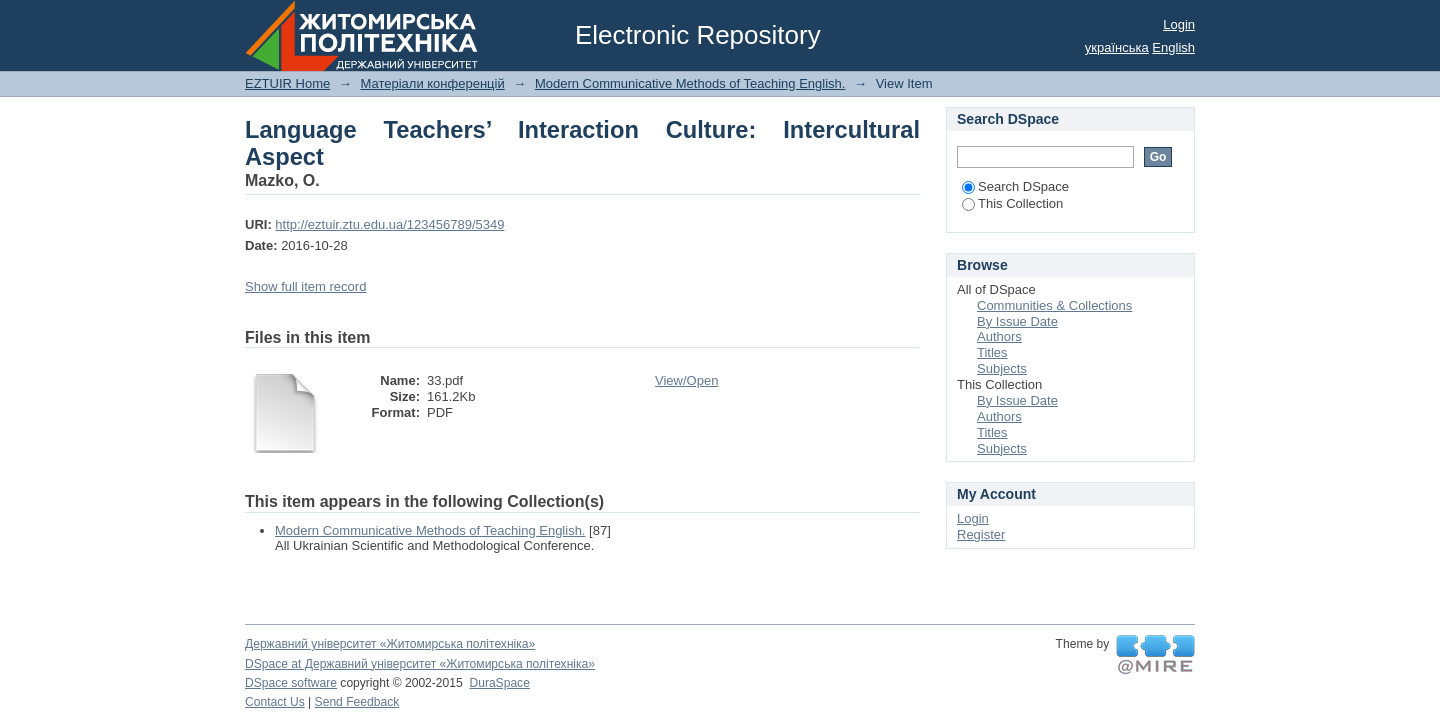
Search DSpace (1015, 186)
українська (1117, 47)
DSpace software (291, 683)
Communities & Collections (1054, 305)
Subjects (1002, 368)
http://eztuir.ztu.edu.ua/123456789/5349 (389, 224)
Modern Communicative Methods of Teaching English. (690, 83)
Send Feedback (357, 702)
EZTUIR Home (287, 83)
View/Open (686, 380)
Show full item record (305, 286)
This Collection (1012, 203)
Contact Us (275, 702)
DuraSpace (499, 683)
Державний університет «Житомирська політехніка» (390, 644)
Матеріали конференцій (432, 83)
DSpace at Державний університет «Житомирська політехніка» (420, 664)
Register (981, 534)
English (1173, 47)
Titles (992, 352)
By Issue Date (1017, 321)
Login (1179, 24)
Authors (999, 336)
